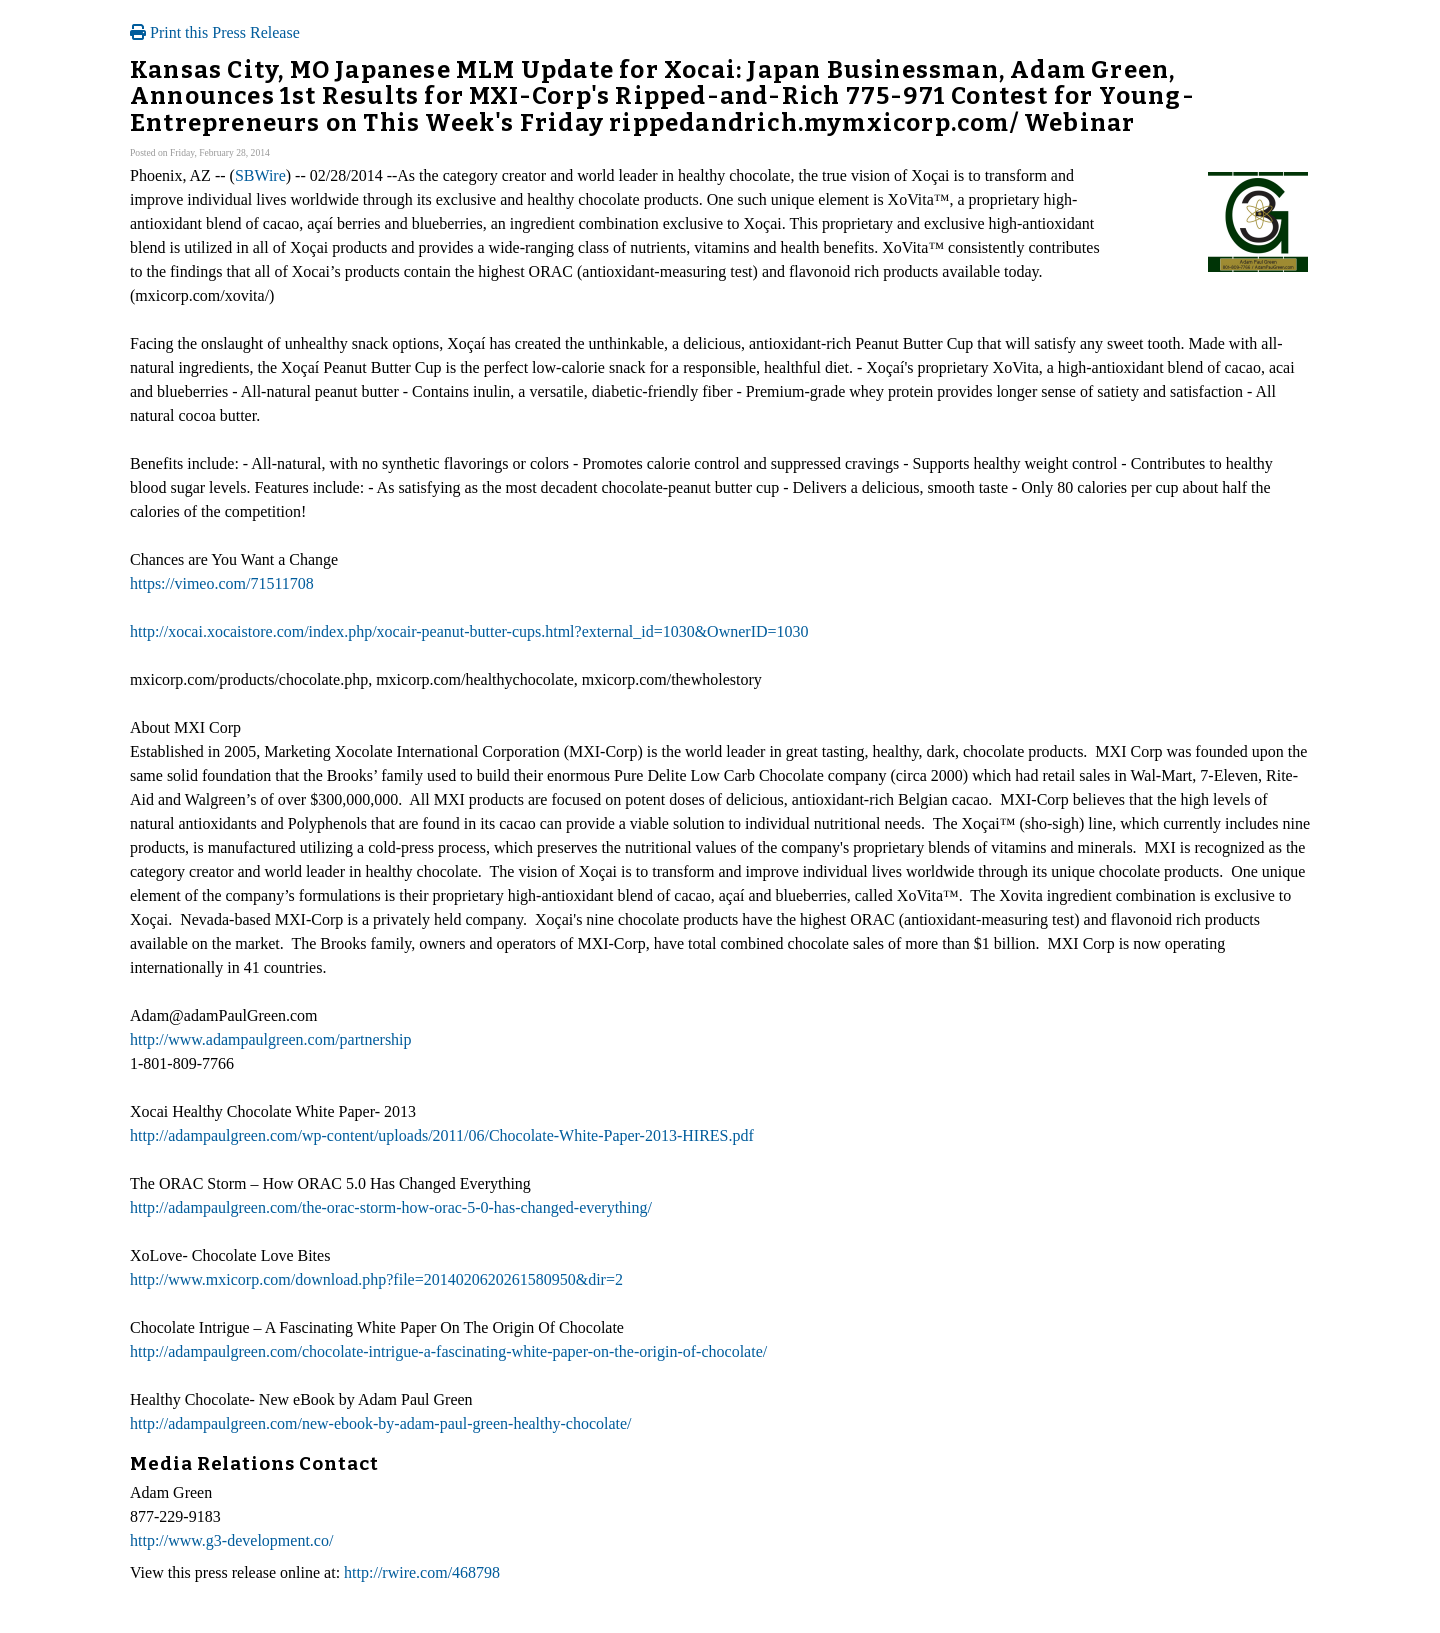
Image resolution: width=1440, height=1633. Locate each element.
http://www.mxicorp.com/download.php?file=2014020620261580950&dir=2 (376, 1279)
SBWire (260, 175)
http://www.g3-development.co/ (231, 1540)
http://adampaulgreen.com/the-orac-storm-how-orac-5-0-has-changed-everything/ (391, 1207)
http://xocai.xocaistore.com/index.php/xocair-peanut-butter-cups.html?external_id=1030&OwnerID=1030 (469, 631)
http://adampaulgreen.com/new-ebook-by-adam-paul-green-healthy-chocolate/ (381, 1423)
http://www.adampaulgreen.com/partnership (271, 1039)
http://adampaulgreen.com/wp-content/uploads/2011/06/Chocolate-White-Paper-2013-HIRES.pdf (442, 1135)
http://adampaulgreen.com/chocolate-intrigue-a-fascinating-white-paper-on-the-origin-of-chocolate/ (448, 1351)
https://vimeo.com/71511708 (222, 583)
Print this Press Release (215, 32)
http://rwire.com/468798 (422, 1572)
